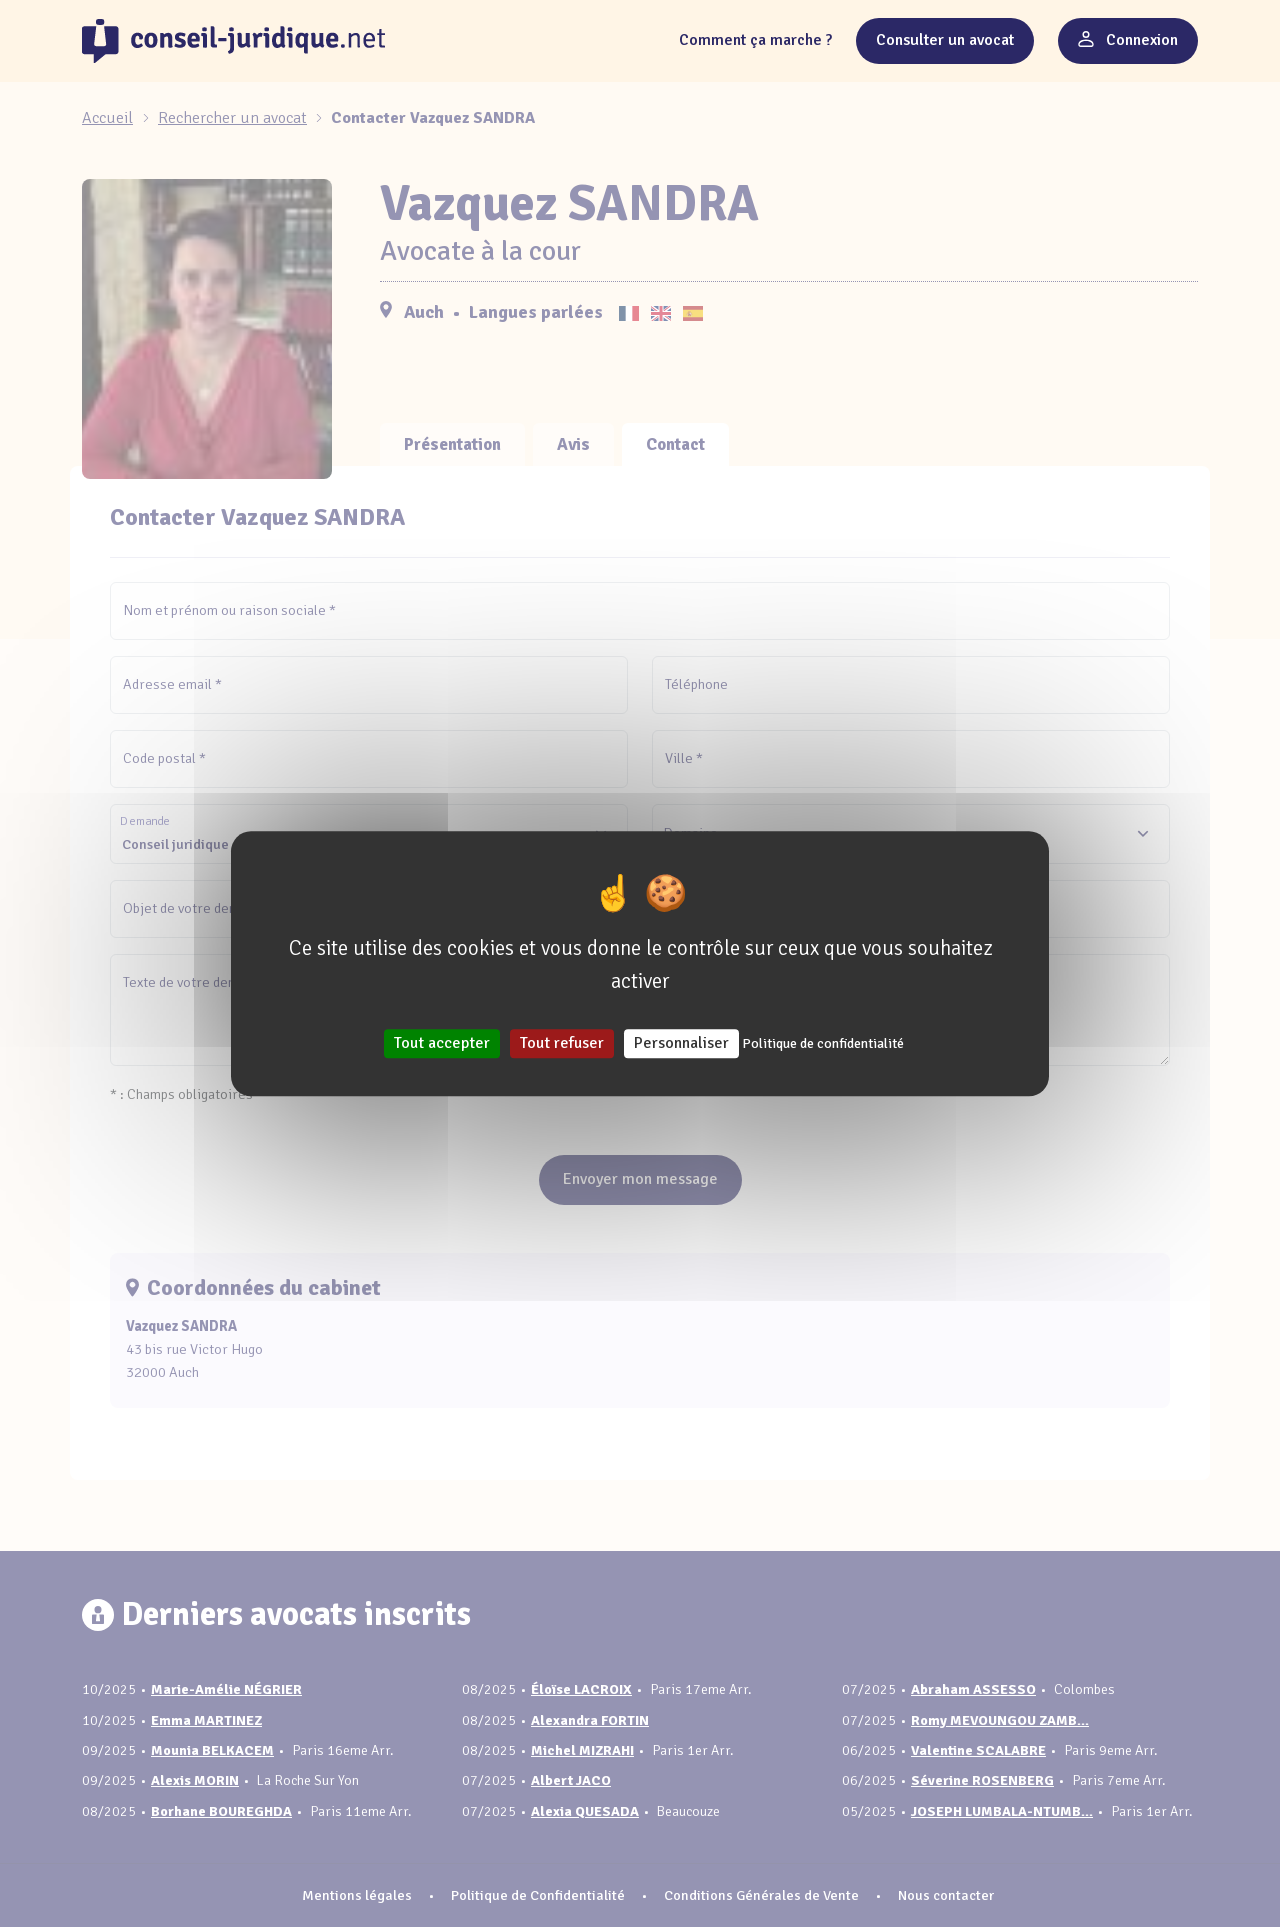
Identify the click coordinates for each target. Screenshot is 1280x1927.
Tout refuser (562, 1043)
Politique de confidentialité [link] (823, 1043)
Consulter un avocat (945, 40)
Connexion (1128, 40)
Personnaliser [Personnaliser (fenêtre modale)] (681, 1043)
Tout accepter (442, 1043)
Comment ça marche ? (755, 40)
